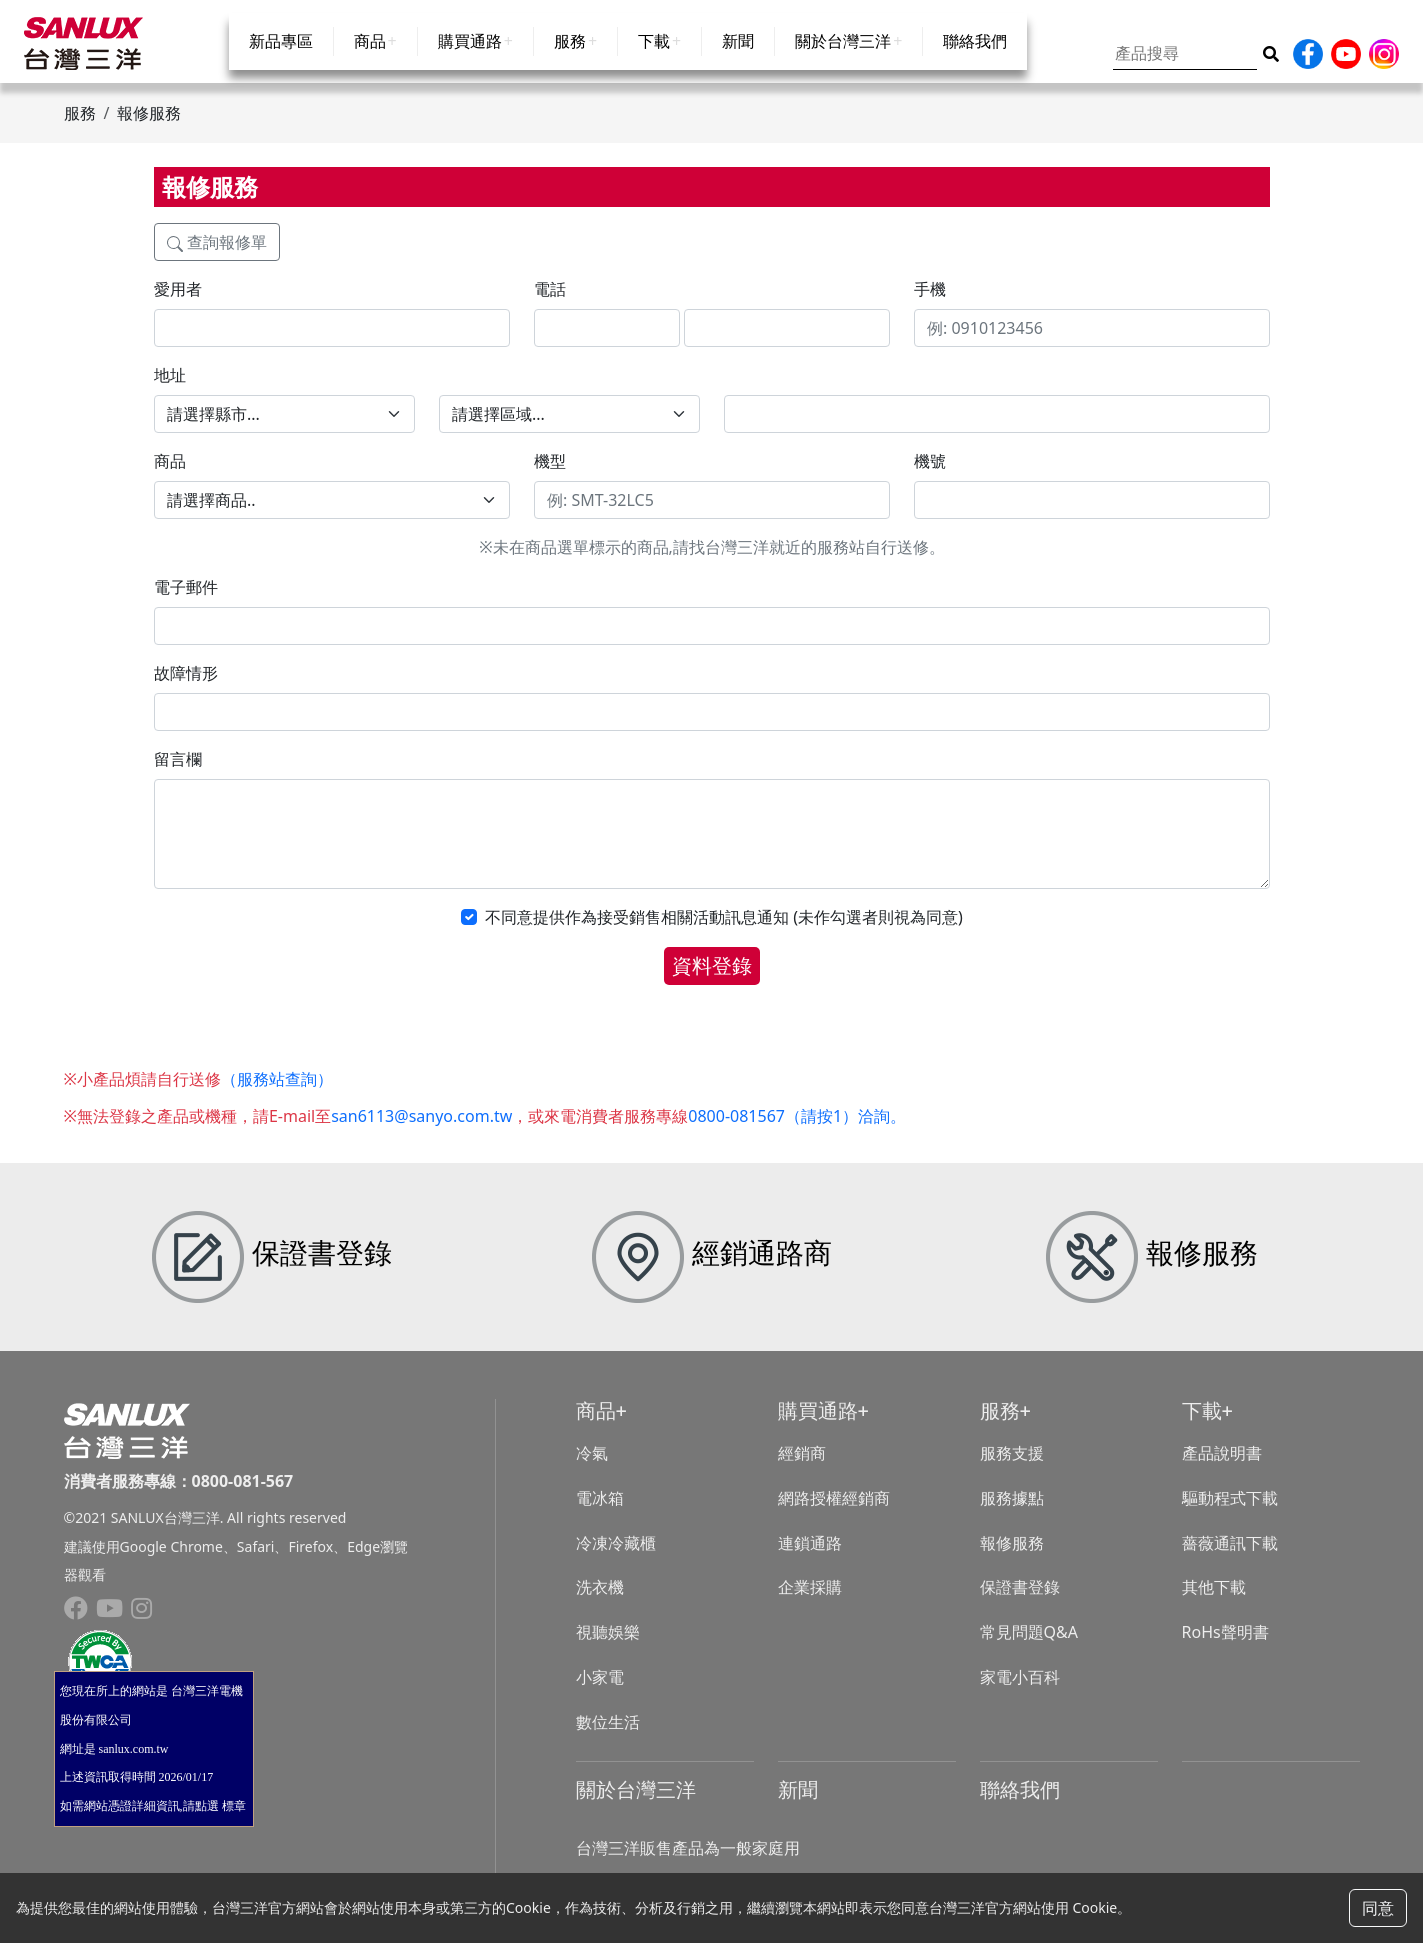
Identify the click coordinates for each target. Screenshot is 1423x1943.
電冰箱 (600, 1514)
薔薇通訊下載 (1230, 1559)
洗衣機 (600, 1604)
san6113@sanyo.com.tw (421, 1133)
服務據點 (1012, 1514)
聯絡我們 (975, 62)
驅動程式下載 (1230, 1514)
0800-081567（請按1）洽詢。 (797, 1133)
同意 (1378, 1908)
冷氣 (592, 1470)
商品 (370, 62)
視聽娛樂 (608, 1649)
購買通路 (470, 62)
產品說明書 (1222, 1470)
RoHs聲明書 (1225, 1649)
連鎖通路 (810, 1559)
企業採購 (810, 1604)
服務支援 (1012, 1470)
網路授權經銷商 (834, 1514)
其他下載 (1214, 1604)
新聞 (738, 62)
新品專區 (281, 62)
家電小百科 (1020, 1694)
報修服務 (1012, 1559)
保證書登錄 (1020, 1604)
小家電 (600, 1694)
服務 (570, 62)
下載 (654, 62)
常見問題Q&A (1029, 1649)
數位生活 (608, 1738)
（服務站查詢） (277, 1096)
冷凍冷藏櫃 (616, 1559)
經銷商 (802, 1470)
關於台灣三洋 (843, 62)
